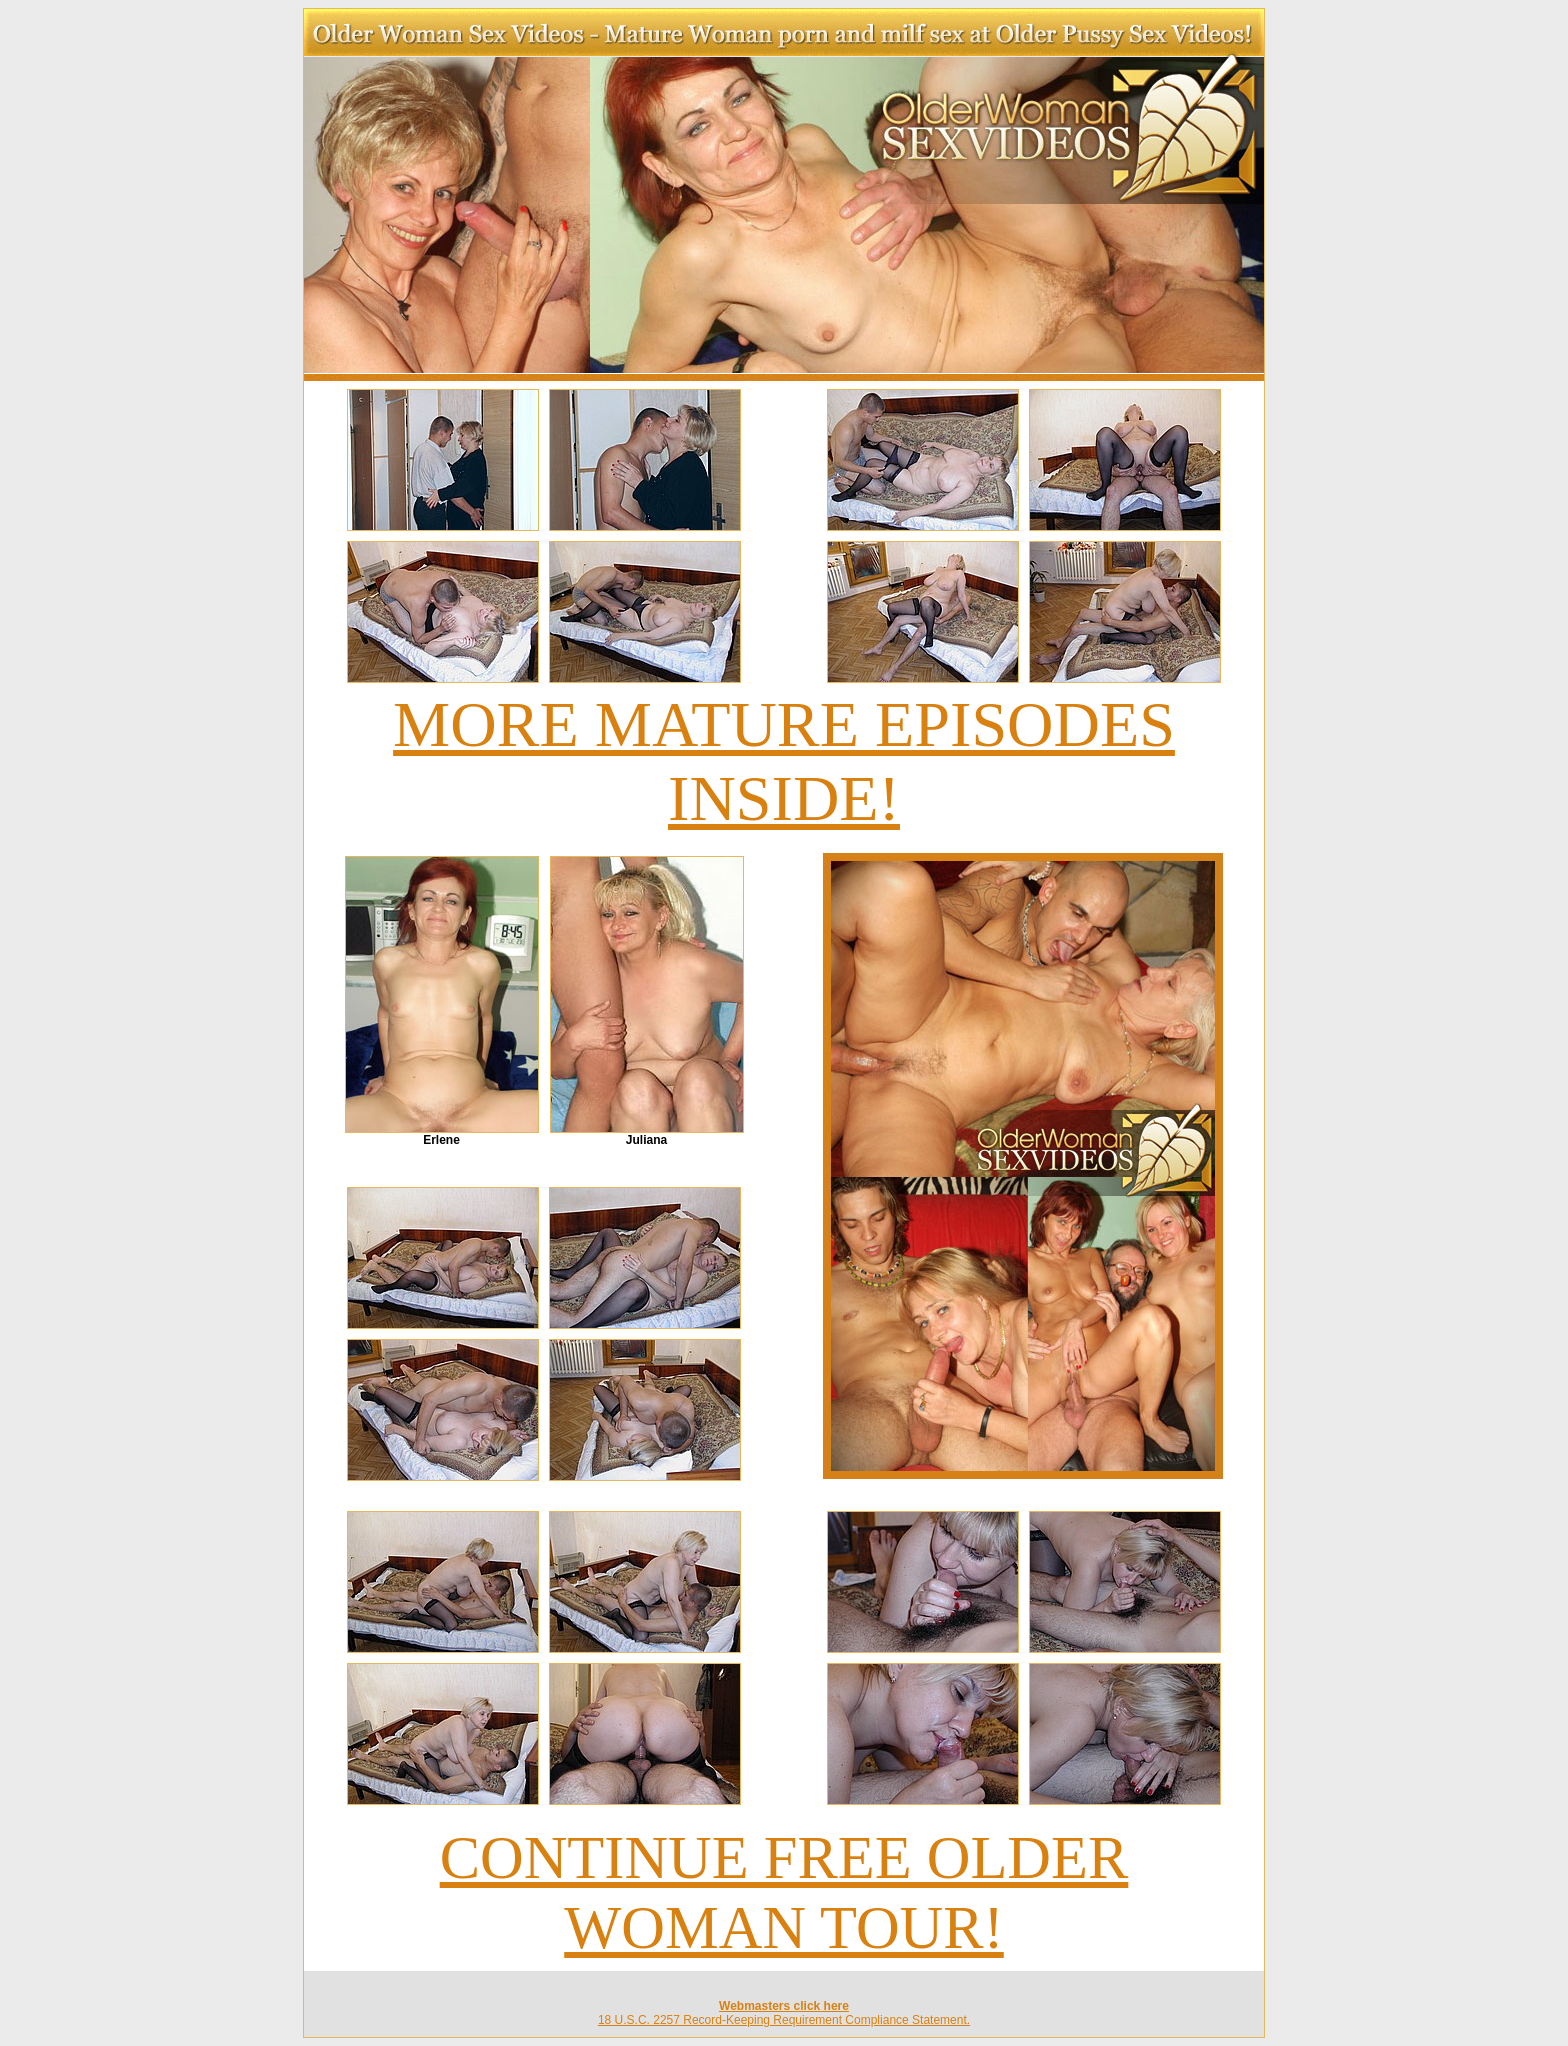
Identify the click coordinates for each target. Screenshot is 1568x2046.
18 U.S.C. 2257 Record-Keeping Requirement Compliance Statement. (784, 2020)
